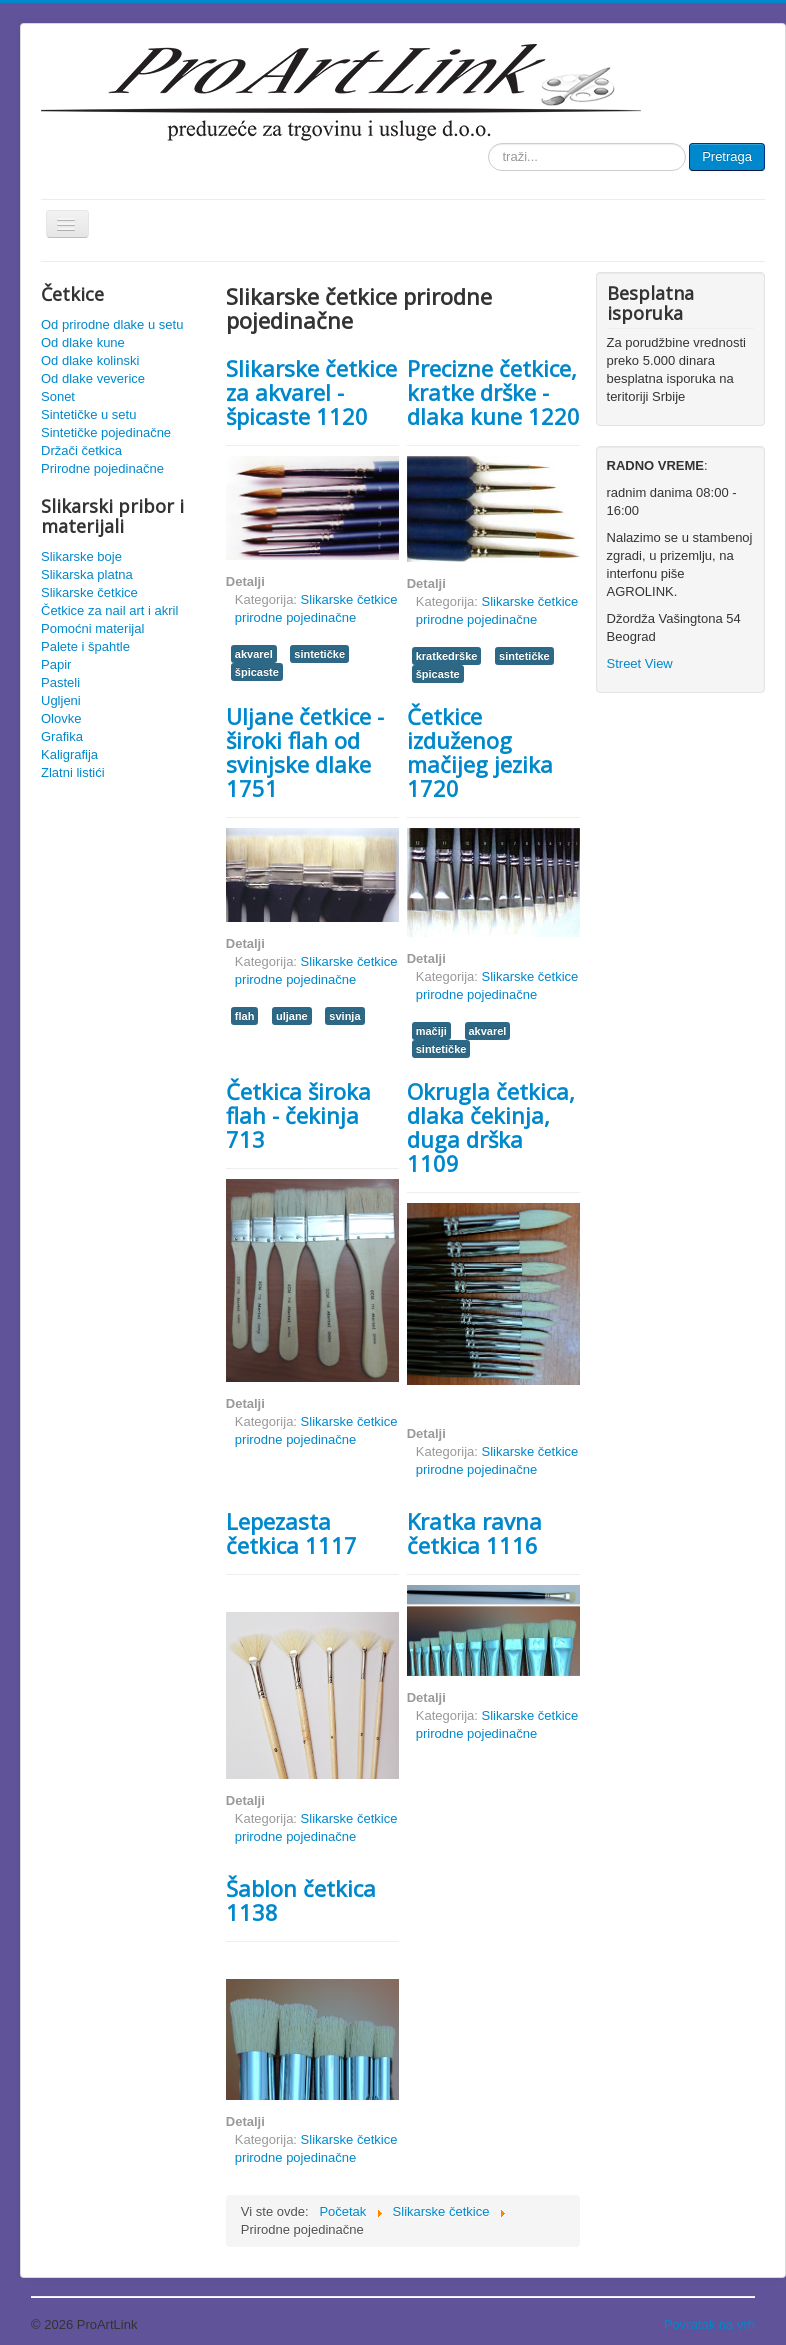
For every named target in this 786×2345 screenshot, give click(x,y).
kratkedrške (447, 656)
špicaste (257, 672)
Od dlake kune (83, 342)
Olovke (61, 718)
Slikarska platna (87, 574)
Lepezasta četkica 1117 (291, 1533)
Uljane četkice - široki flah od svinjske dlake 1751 (305, 752)
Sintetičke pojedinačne (106, 432)
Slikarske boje (81, 556)
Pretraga (727, 156)
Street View (640, 663)
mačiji (431, 1031)
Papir (56, 664)
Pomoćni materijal (92, 628)
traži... (488, 143)
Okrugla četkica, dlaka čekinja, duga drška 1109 (491, 1127)
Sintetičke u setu (88, 414)
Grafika (62, 736)
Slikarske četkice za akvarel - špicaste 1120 (311, 392)
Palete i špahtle (85, 646)
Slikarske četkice (89, 592)
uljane (292, 1016)
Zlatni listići (73, 772)
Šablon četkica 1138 (301, 1900)
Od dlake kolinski (90, 360)
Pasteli (60, 682)
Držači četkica (81, 450)
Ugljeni (61, 700)
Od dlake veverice (93, 378)
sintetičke (319, 654)
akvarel (254, 654)
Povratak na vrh (709, 2324)
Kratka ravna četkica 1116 (474, 1533)
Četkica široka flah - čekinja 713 (298, 1115)
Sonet (58, 396)
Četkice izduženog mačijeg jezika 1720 (480, 752)
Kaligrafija (69, 754)
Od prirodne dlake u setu (112, 324)
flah (245, 1016)
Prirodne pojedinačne (102, 468)
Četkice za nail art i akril (109, 610)
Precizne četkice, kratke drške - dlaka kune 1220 (493, 392)
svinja (344, 1016)
